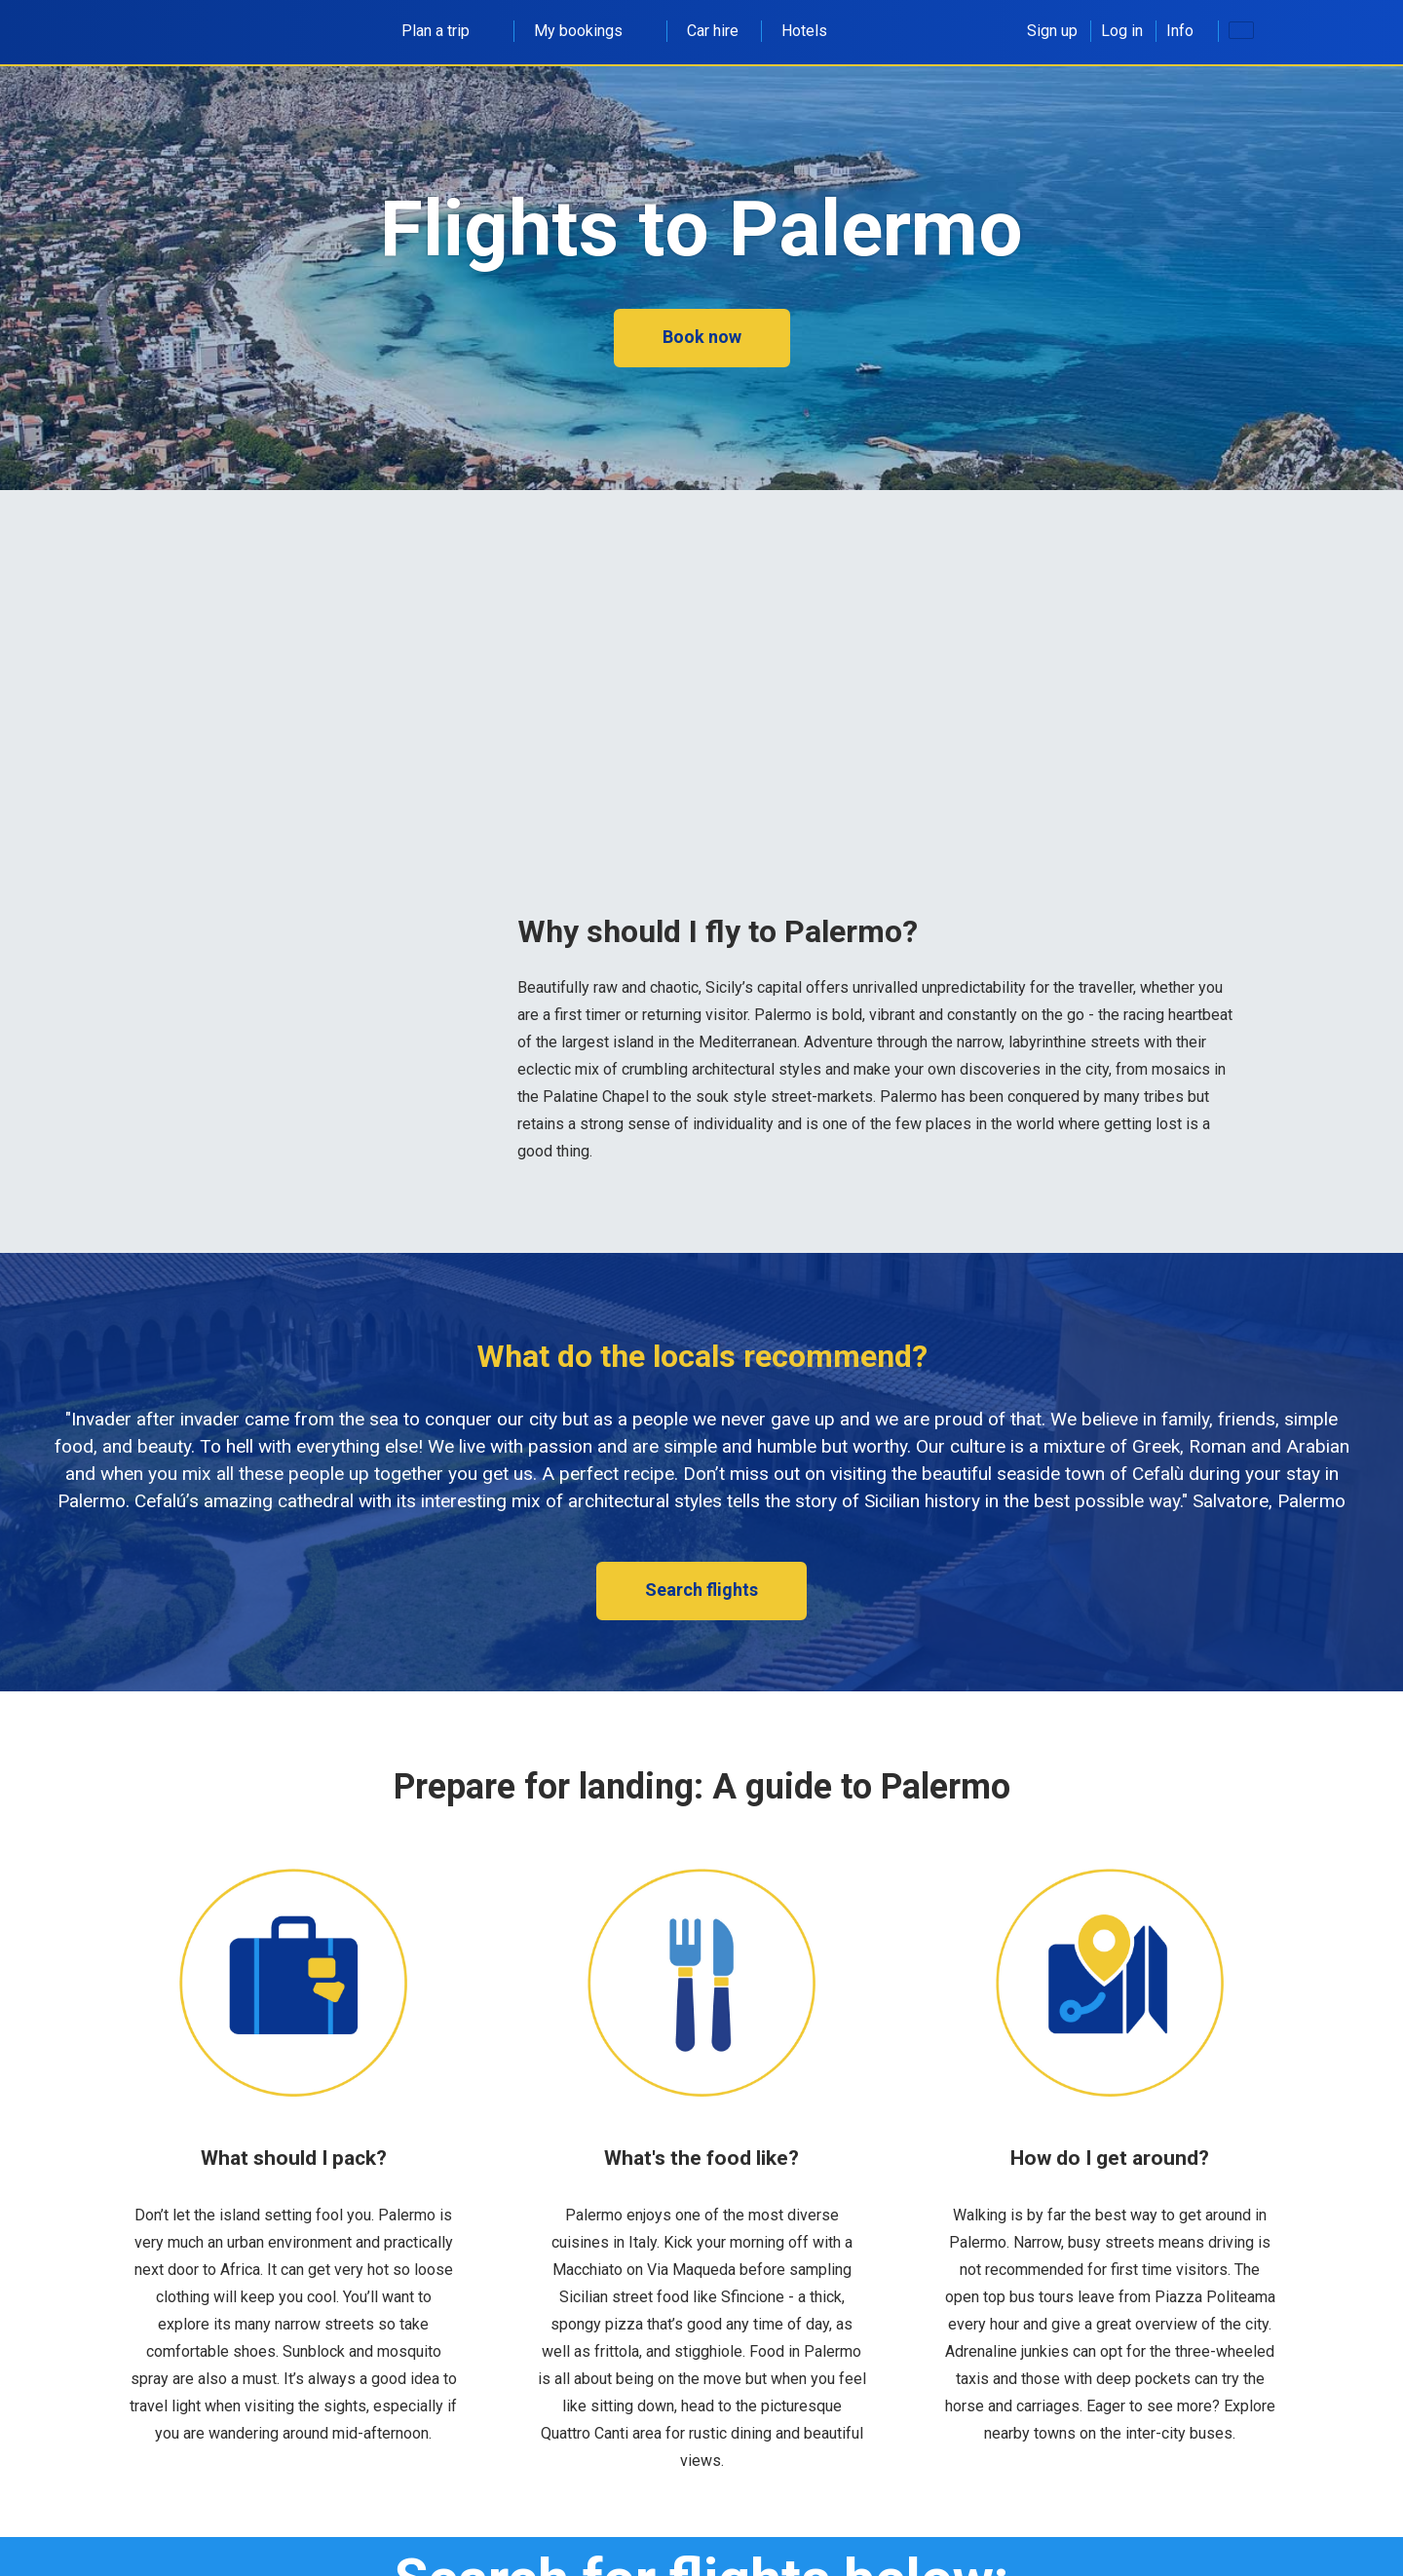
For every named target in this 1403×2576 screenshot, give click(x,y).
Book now (702, 336)
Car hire (713, 30)
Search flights (701, 1589)
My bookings (589, 30)
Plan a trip (446, 30)
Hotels (804, 30)
